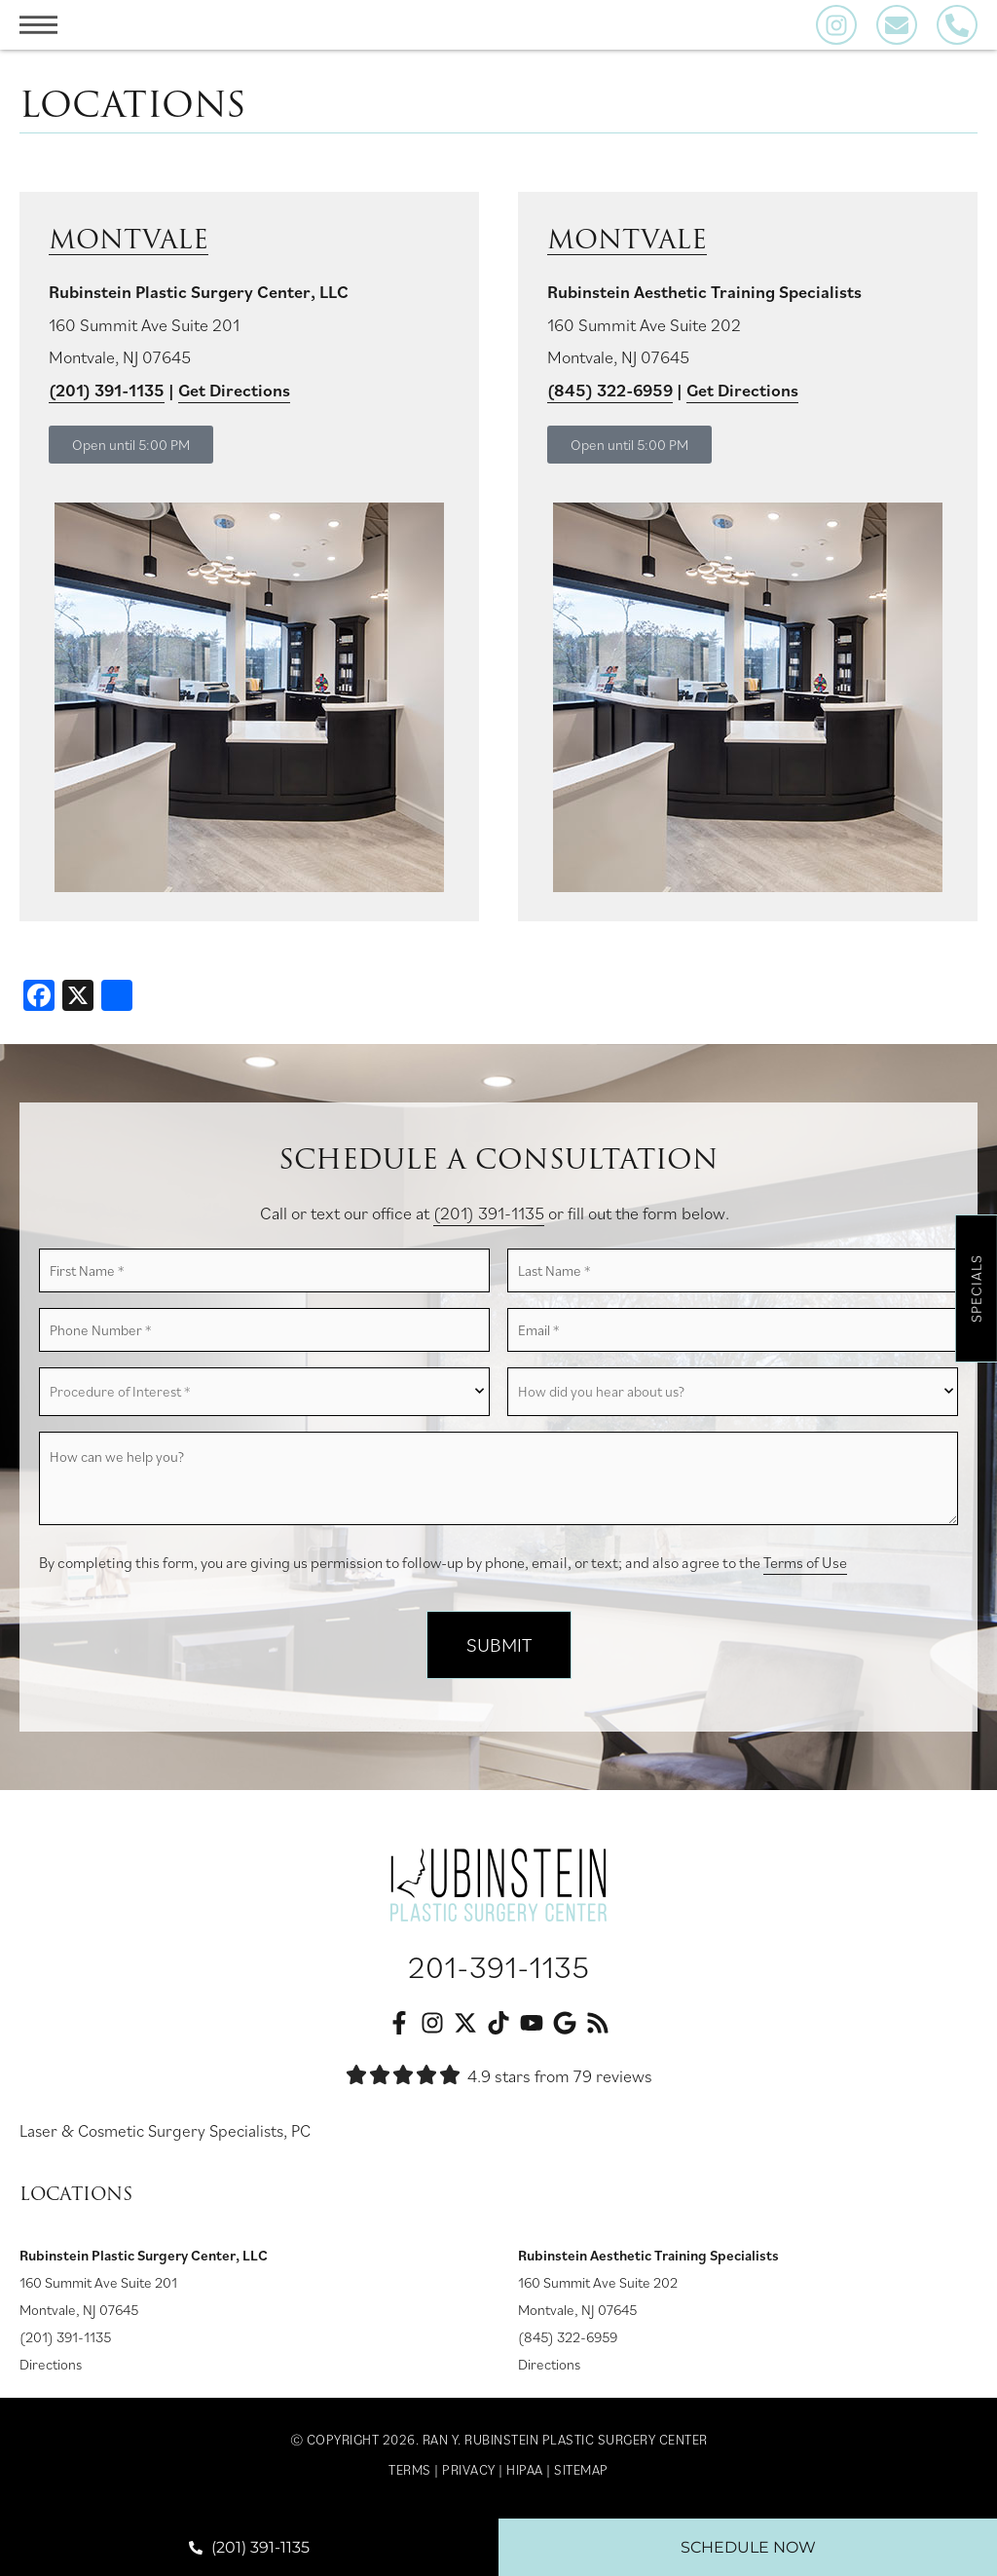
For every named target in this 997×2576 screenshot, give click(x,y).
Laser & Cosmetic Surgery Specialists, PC (170, 2135)
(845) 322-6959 (567, 2342)
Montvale (134, 238)
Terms (409, 2474)
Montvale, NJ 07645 (78, 2314)
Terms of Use (805, 1568)
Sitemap (581, 2474)
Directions (50, 2369)
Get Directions (234, 390)
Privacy (469, 2474)
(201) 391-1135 (107, 390)
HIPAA (524, 2474)
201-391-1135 (498, 1971)
